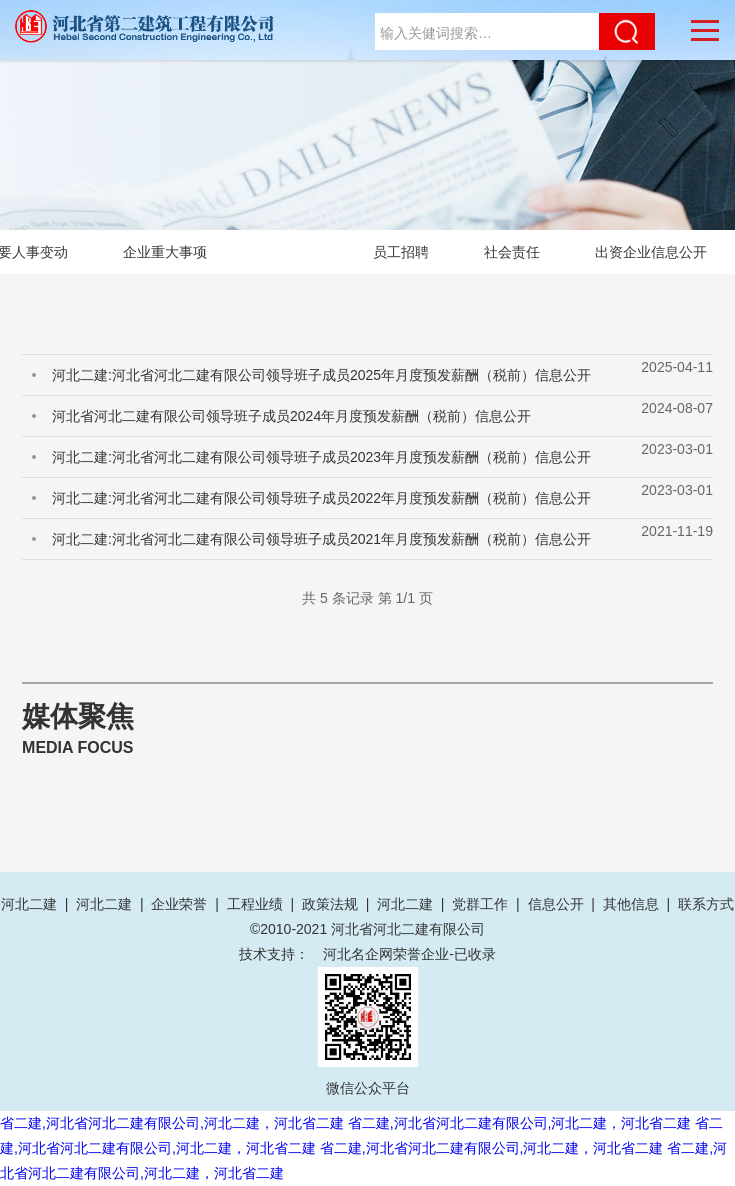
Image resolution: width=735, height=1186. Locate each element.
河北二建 (29, 904)
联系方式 (706, 904)
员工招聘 (401, 252)
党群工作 (480, 904)
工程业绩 (255, 904)
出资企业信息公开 (651, 252)
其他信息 (631, 904)
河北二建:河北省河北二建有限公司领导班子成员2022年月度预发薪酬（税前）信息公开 (321, 498)
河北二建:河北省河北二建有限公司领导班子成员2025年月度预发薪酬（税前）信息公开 (321, 375)
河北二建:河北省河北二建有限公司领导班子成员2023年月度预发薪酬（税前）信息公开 (321, 457)
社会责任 (512, 252)
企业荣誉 (179, 904)
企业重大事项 (165, 252)
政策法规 (330, 904)
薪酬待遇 (290, 252)
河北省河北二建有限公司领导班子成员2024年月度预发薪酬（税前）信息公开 (291, 416)
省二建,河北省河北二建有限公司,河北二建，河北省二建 (172, 1123)
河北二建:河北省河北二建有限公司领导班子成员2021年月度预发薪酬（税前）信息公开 (321, 539)
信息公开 (556, 904)
